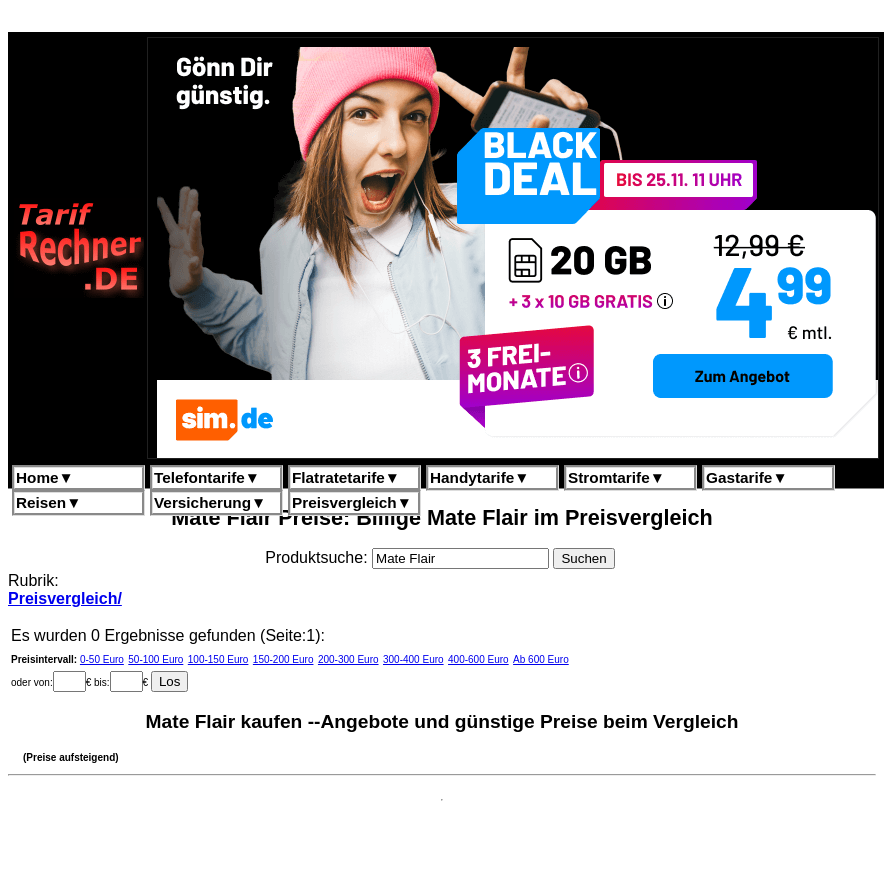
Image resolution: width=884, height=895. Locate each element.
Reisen (48, 502)
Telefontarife (207, 477)
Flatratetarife (346, 477)
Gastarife (747, 477)
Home (45, 477)
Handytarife (479, 477)
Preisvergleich (352, 502)
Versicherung (210, 502)
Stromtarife (616, 477)
